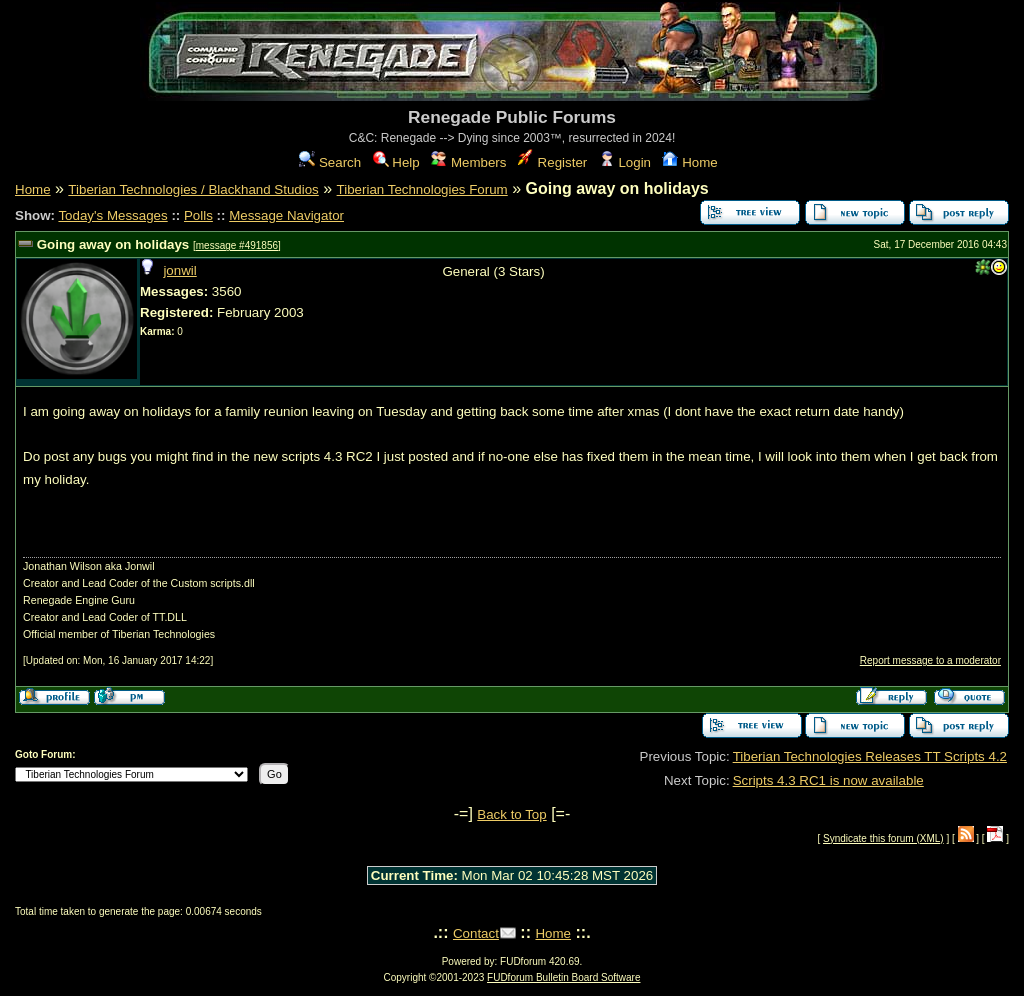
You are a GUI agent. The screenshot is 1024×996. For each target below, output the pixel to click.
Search (330, 162)
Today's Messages (112, 215)
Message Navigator (286, 215)
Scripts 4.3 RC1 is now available (828, 780)
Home (689, 162)
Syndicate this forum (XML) (883, 838)
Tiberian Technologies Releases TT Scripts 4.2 (870, 756)
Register (552, 162)
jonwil (179, 270)
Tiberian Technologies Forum (422, 189)
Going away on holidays (113, 244)
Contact (476, 933)
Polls (198, 215)
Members (468, 162)
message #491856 (237, 245)
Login (625, 162)
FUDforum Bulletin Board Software (563, 977)
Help (396, 162)
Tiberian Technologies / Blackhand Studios (193, 189)
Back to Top (511, 814)
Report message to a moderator (930, 660)
